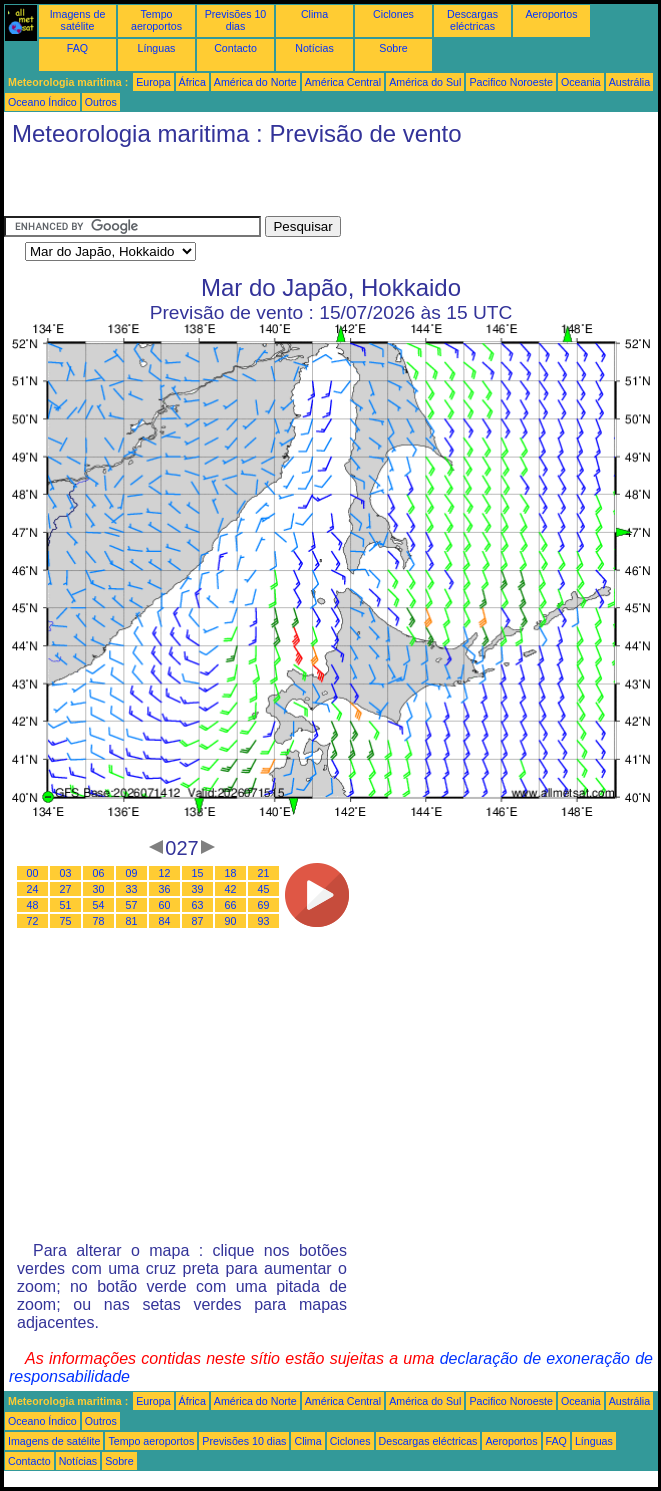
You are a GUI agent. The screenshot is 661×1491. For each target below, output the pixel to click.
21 (264, 873)
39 (198, 889)
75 (66, 921)
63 (198, 905)
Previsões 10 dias (236, 20)
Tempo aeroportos (156, 20)
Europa (153, 82)
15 (198, 873)
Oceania (581, 82)
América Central (343, 82)
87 (198, 921)
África (192, 82)
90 (231, 921)
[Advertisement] (238, 186)
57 (132, 905)
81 (132, 921)
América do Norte (255, 82)
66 (231, 905)
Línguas (157, 48)
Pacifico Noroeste (511, 82)
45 (264, 889)
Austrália (629, 82)
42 (231, 889)
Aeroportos (551, 14)
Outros (101, 102)
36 (165, 889)
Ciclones (393, 14)
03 (66, 873)
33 (132, 889)
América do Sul (425, 82)
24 (33, 889)
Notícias (314, 48)
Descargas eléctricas (472, 20)
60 (165, 905)
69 (264, 905)
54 (99, 905)
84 (165, 921)
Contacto (235, 48)
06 (99, 873)
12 (165, 873)
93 (264, 921)
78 (99, 921)
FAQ (77, 48)
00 (33, 873)
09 (132, 873)
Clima (314, 14)
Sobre (393, 48)
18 (231, 873)
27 (66, 889)
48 (33, 905)
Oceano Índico (42, 102)
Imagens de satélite (78, 20)
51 (66, 905)
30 (99, 889)
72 (33, 921)
